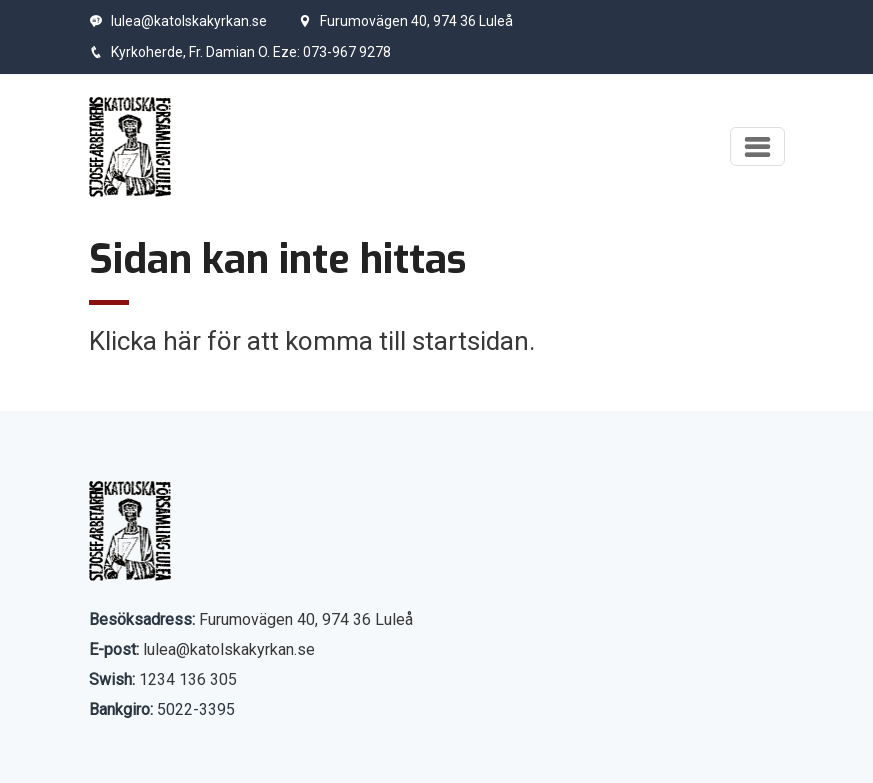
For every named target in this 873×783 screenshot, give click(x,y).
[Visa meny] (757, 146)
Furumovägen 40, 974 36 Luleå (405, 21)
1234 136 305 (188, 679)
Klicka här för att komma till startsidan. (312, 341)
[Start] (130, 147)
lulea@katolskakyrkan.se (178, 21)
